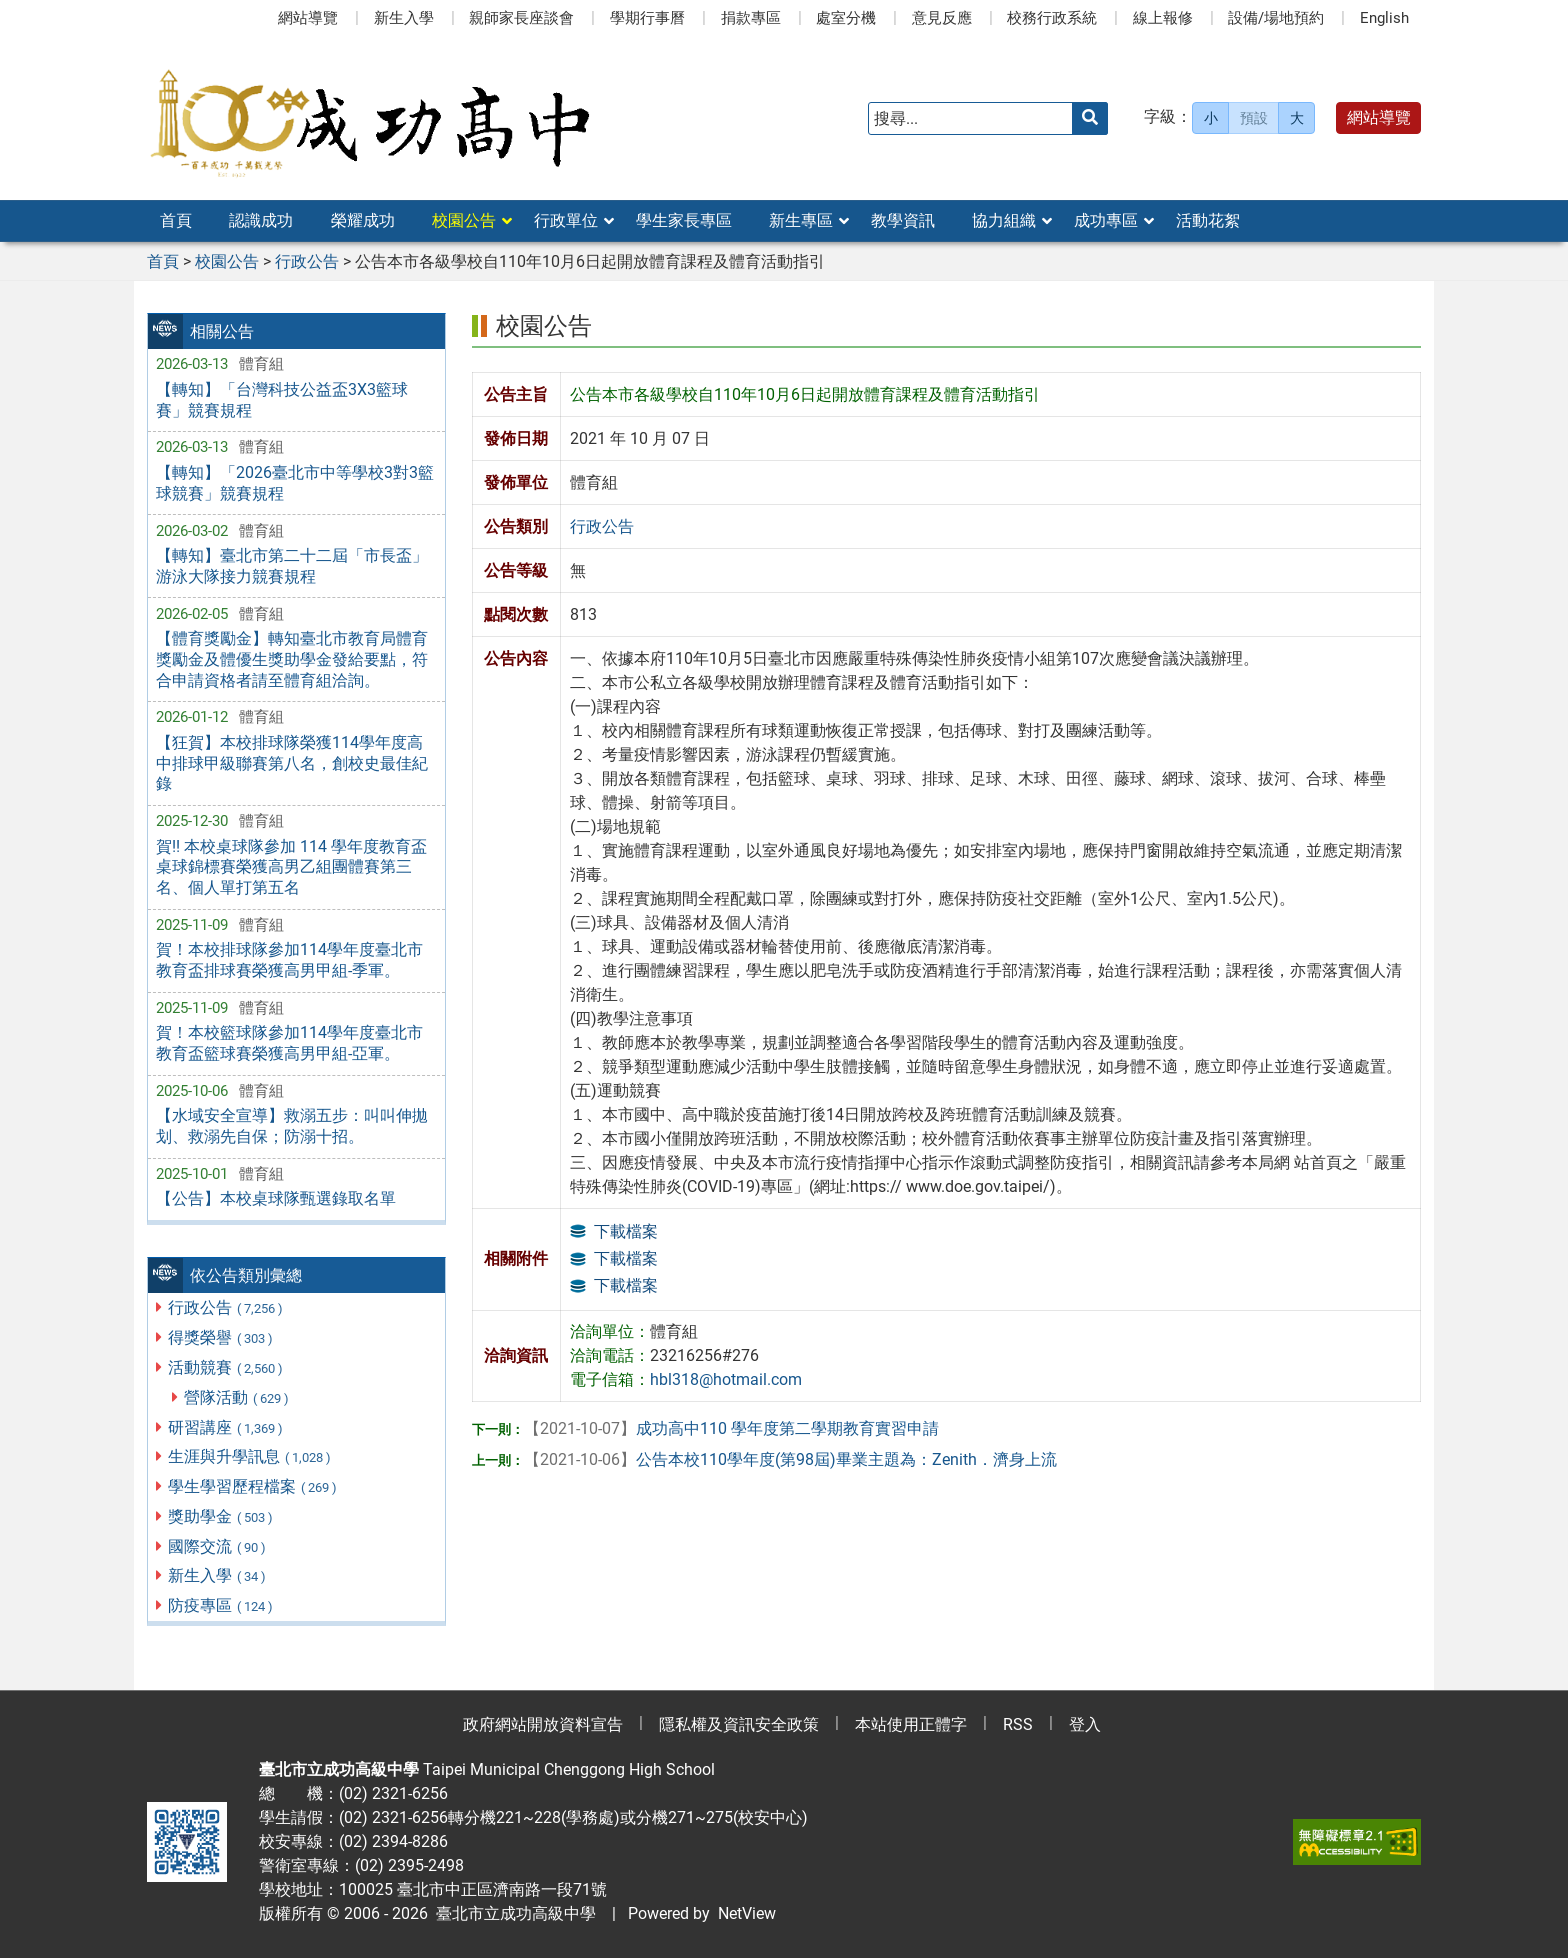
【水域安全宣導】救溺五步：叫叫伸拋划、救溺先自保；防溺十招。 (292, 1126)
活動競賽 (226, 1367)
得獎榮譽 (221, 1337)
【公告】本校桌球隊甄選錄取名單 (276, 1198)
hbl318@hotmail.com (726, 1379)
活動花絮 (1208, 220)
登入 (1085, 1724)
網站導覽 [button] (1379, 117)
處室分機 (846, 18)
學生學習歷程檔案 (253, 1486)
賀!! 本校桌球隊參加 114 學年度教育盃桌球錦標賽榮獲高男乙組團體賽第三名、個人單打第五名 (291, 867)
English (1384, 18)
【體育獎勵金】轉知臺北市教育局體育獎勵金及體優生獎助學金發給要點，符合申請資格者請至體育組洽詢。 (292, 659)
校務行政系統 (1052, 18)
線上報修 (1163, 18)
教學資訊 (903, 220)
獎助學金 (221, 1516)
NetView (747, 1913)
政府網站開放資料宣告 (543, 1724)
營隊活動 (237, 1397)
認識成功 (261, 220)
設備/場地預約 (1276, 18)
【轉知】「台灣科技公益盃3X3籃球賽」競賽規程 (282, 400)
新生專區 (801, 220)
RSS (1018, 1724)
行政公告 (226, 1307)
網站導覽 (308, 18)
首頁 (176, 220)
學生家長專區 (684, 220)
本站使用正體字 (911, 1724)
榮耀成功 (363, 220)
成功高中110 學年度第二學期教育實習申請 (731, 1428)
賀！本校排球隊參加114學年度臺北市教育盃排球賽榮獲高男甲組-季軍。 (289, 960)
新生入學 (404, 18)
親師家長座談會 (521, 18)
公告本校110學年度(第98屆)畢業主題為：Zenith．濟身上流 (790, 1459)
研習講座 (226, 1427)
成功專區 (1106, 220)
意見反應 (942, 18)
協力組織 (1004, 220)
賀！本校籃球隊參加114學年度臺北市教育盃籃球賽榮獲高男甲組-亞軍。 (289, 1043)
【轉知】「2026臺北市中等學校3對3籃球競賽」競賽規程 (295, 483)
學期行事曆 (647, 18)
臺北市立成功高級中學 (512, 1913)
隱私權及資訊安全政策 (739, 1724)
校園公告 (464, 220)
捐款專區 (751, 18)
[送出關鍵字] (1090, 118)
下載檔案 (626, 1231)
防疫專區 (221, 1605)
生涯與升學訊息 (250, 1456)
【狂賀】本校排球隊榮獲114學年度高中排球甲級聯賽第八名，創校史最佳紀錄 (292, 763)
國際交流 (218, 1546)
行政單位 (566, 220)
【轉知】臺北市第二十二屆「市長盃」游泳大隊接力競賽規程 (292, 566)
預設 (1254, 118)
